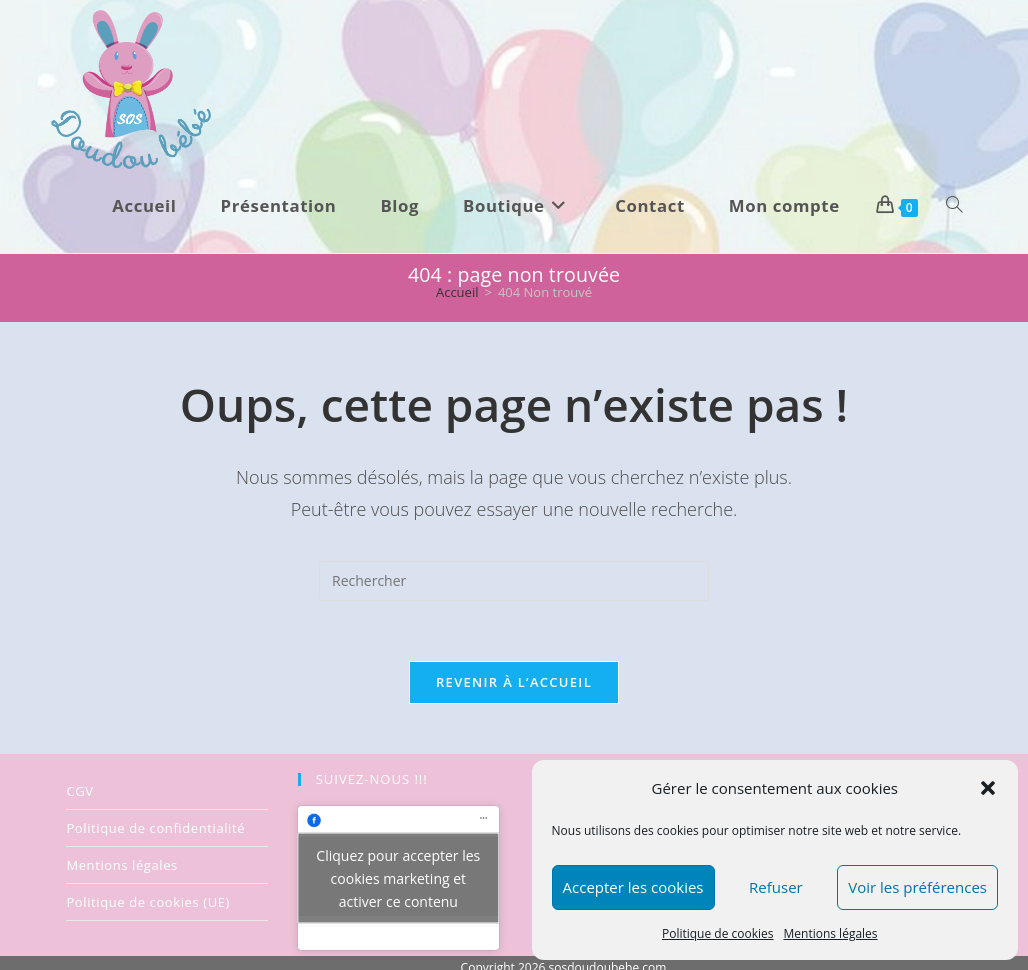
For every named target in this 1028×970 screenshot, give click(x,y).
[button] (988, 788)
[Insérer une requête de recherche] (514, 581)
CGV (79, 791)
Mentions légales (831, 933)
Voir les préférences (917, 887)
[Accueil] (457, 292)
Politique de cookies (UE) (148, 902)
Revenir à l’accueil (514, 682)
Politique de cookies (718, 933)
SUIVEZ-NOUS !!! (372, 779)
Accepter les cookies (633, 887)
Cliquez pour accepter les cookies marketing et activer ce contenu (398, 878)
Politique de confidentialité (155, 828)
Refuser (776, 887)
